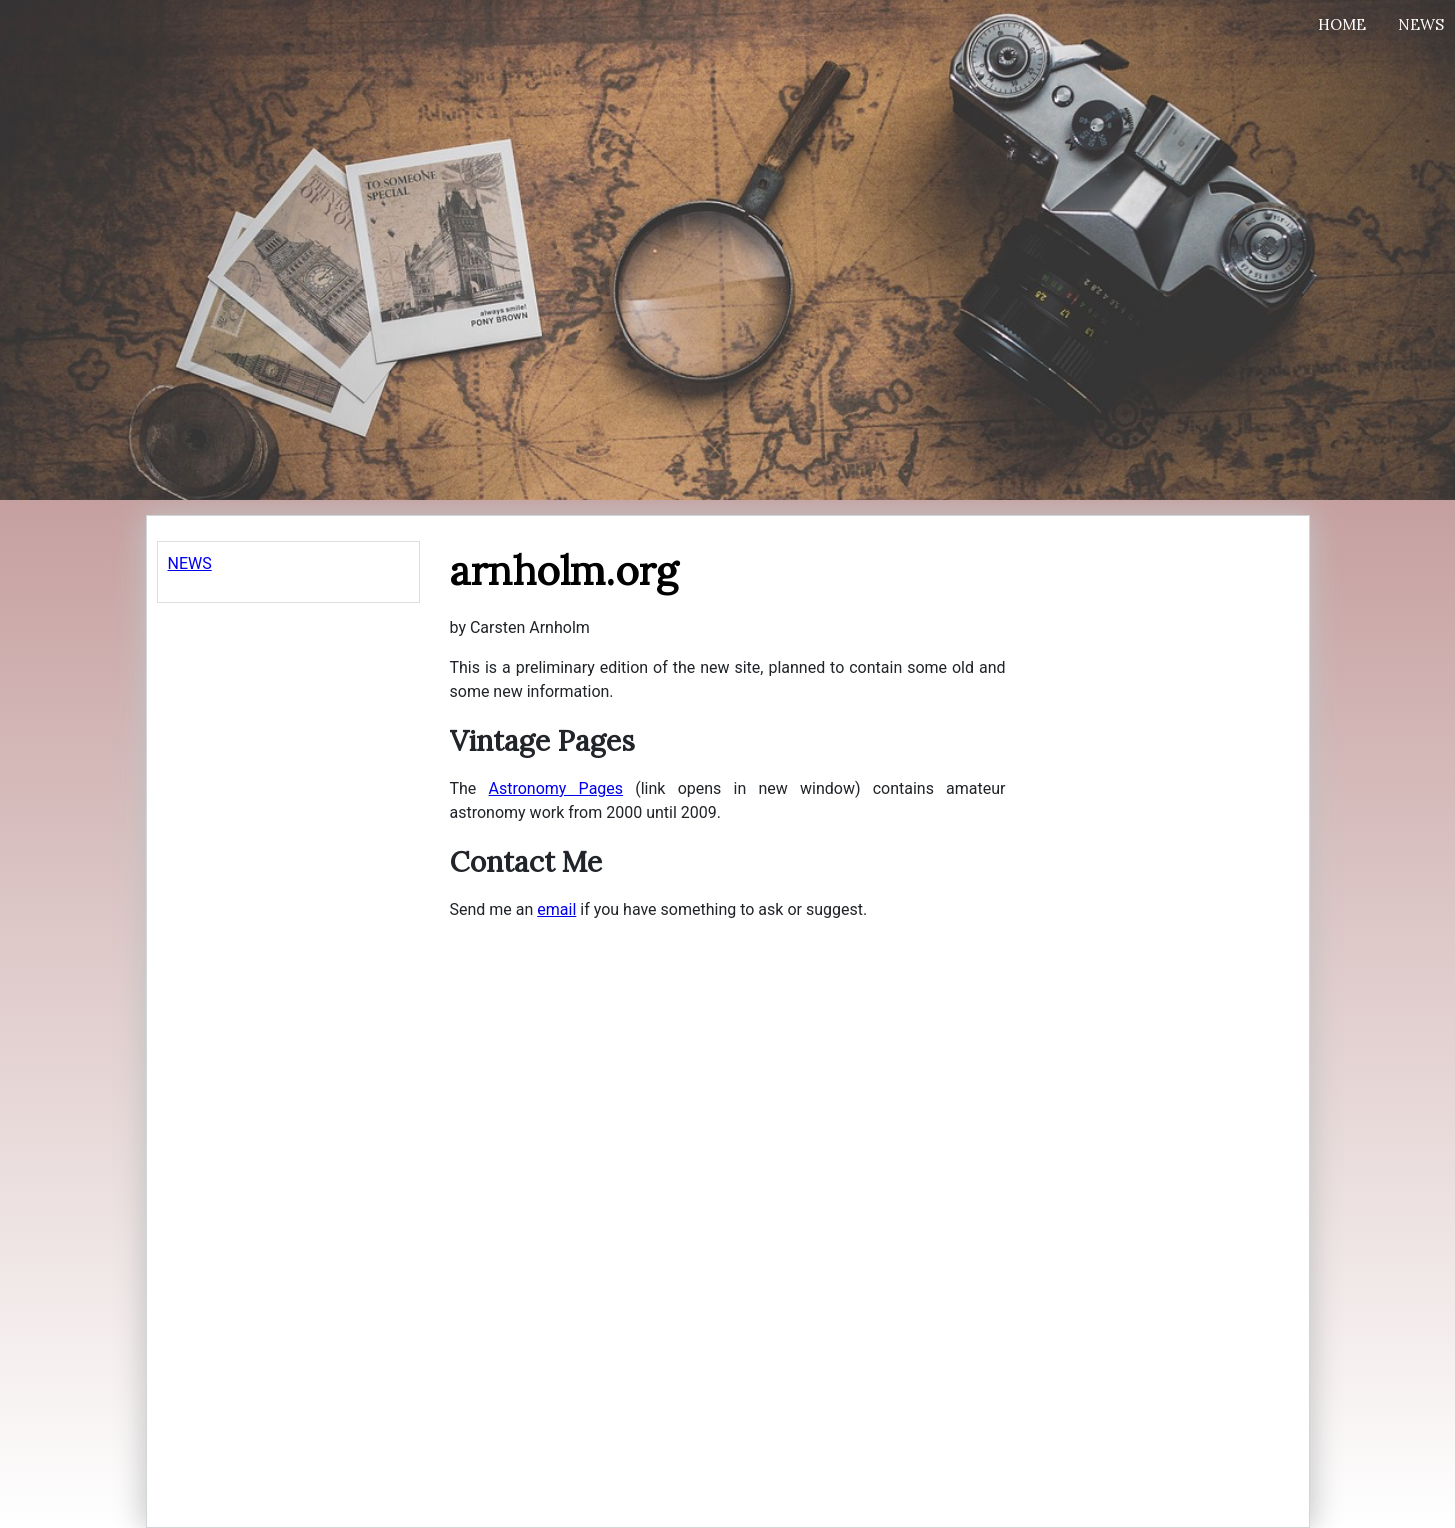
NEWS (190, 563)
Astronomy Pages (556, 788)
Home (1342, 24)
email (556, 909)
